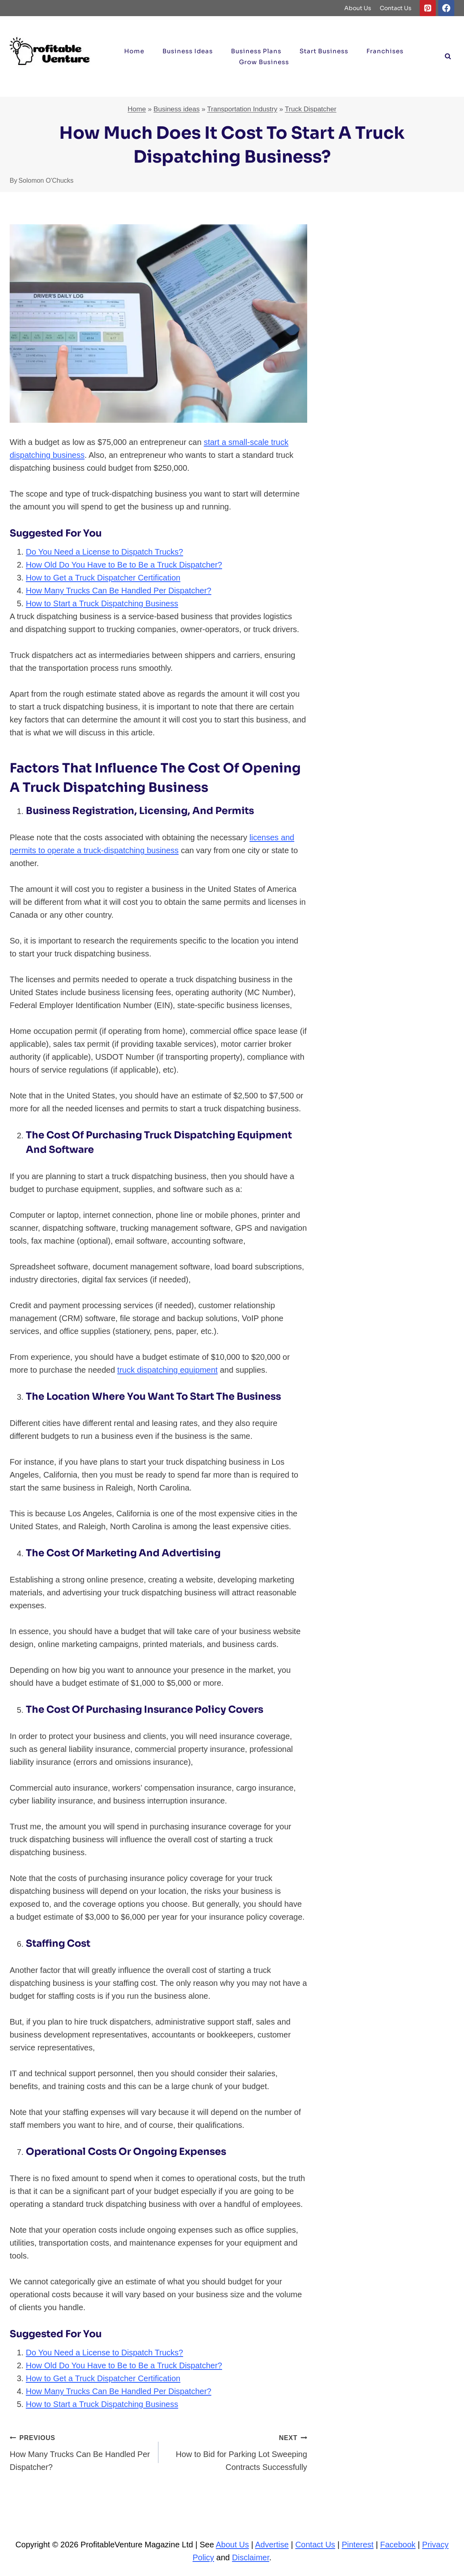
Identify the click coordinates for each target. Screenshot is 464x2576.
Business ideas (187, 51)
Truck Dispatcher (311, 109)
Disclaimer (250, 2557)
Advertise (272, 2544)
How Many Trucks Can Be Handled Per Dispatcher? (118, 590)
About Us (357, 8)
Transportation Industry (242, 109)
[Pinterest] (428, 8)
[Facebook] (446, 8)
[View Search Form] (447, 56)
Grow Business (264, 62)
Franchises (385, 51)
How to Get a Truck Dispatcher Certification (103, 577)
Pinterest (358, 2544)
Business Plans (256, 51)
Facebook (398, 2544)
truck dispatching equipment (167, 1369)
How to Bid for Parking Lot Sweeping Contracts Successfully (236, 2451)
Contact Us (396, 8)
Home (134, 51)
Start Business (324, 51)
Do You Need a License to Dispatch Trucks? (104, 551)
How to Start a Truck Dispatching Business (102, 603)
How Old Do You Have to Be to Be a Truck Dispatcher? (124, 564)
